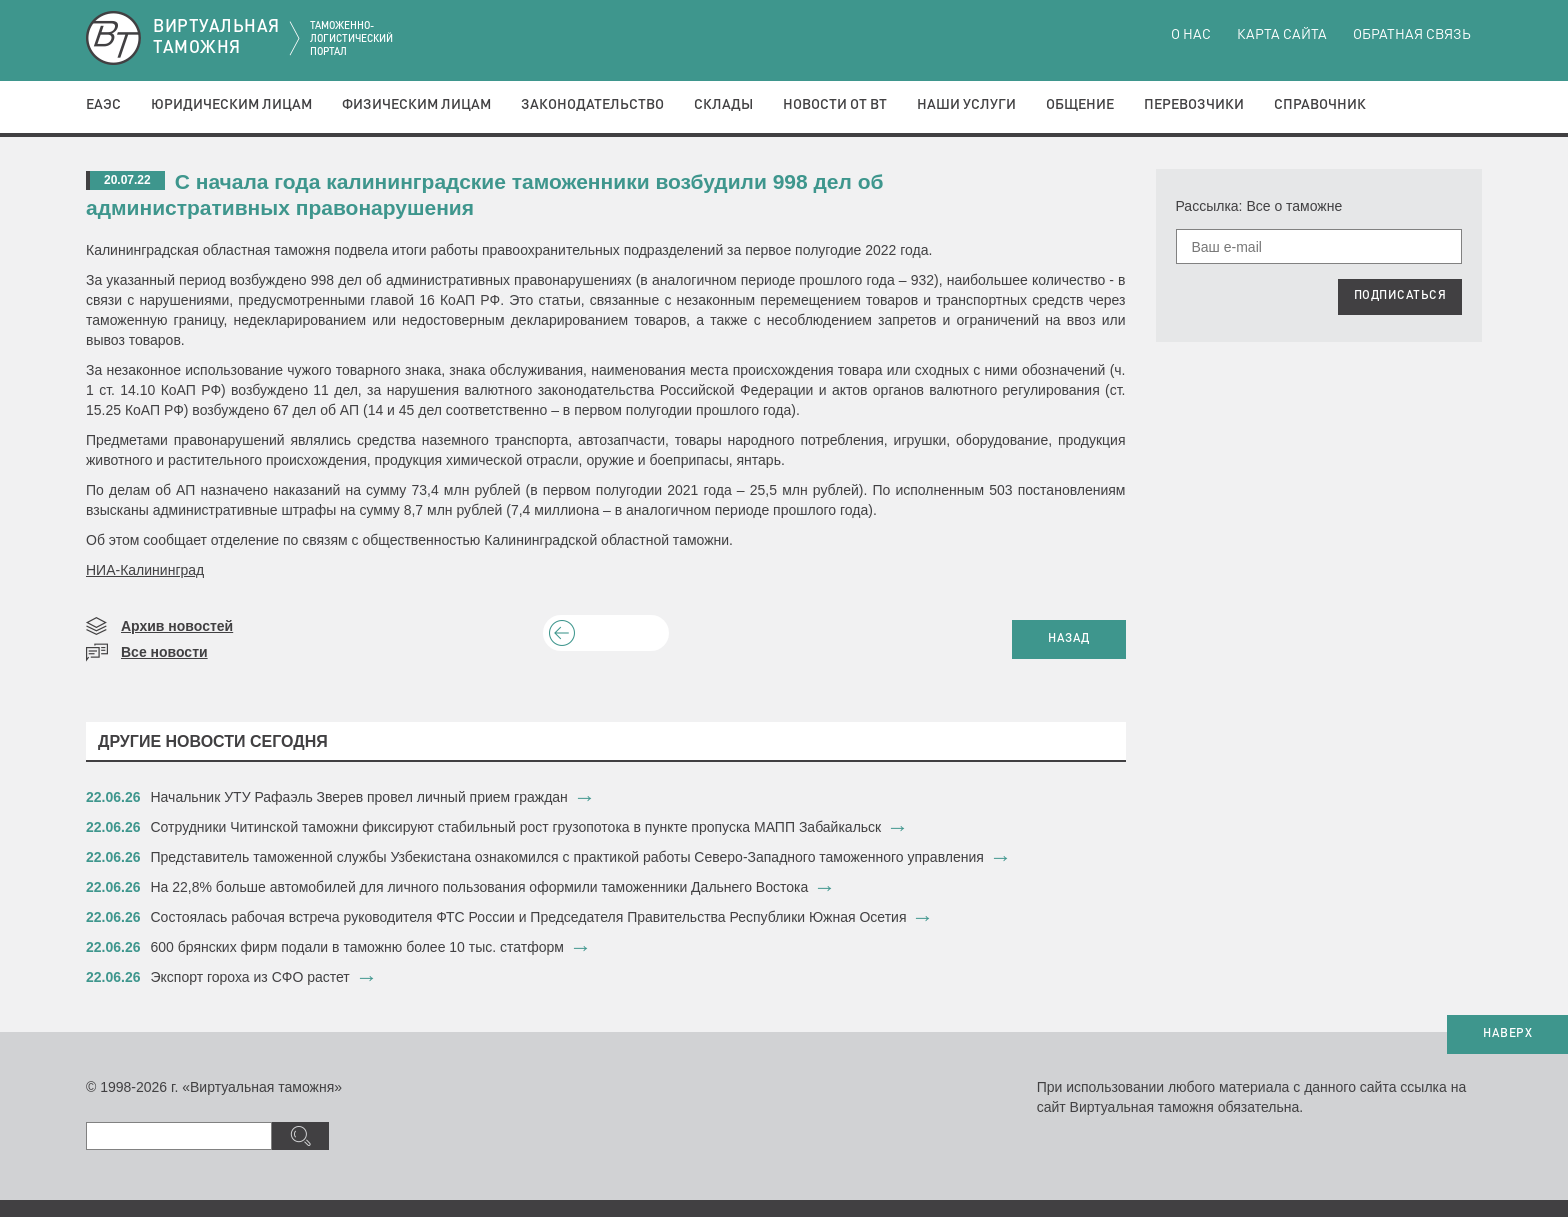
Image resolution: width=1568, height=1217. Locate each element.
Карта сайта (1282, 35)
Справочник (1320, 105)
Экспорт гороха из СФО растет (250, 977)
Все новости (164, 652)
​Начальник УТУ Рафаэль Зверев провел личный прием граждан (359, 797)
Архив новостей (177, 626)
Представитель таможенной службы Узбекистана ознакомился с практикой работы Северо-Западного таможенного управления (567, 857)
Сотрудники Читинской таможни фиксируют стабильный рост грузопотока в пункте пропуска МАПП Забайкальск (516, 827)
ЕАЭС (103, 105)
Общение (1080, 105)
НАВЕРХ (1507, 1034)
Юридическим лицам (231, 105)
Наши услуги (966, 105)
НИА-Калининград (145, 570)
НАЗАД (1069, 639)
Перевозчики (1194, 105)
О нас (1191, 35)
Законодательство (592, 105)
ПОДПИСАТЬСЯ (1400, 296)
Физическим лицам (416, 105)
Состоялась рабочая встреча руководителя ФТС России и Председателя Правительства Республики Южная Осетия (529, 917)
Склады (723, 105)
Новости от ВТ (835, 105)
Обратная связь (1412, 35)
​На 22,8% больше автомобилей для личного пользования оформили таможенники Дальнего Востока (480, 887)
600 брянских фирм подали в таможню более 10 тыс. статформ (357, 947)
